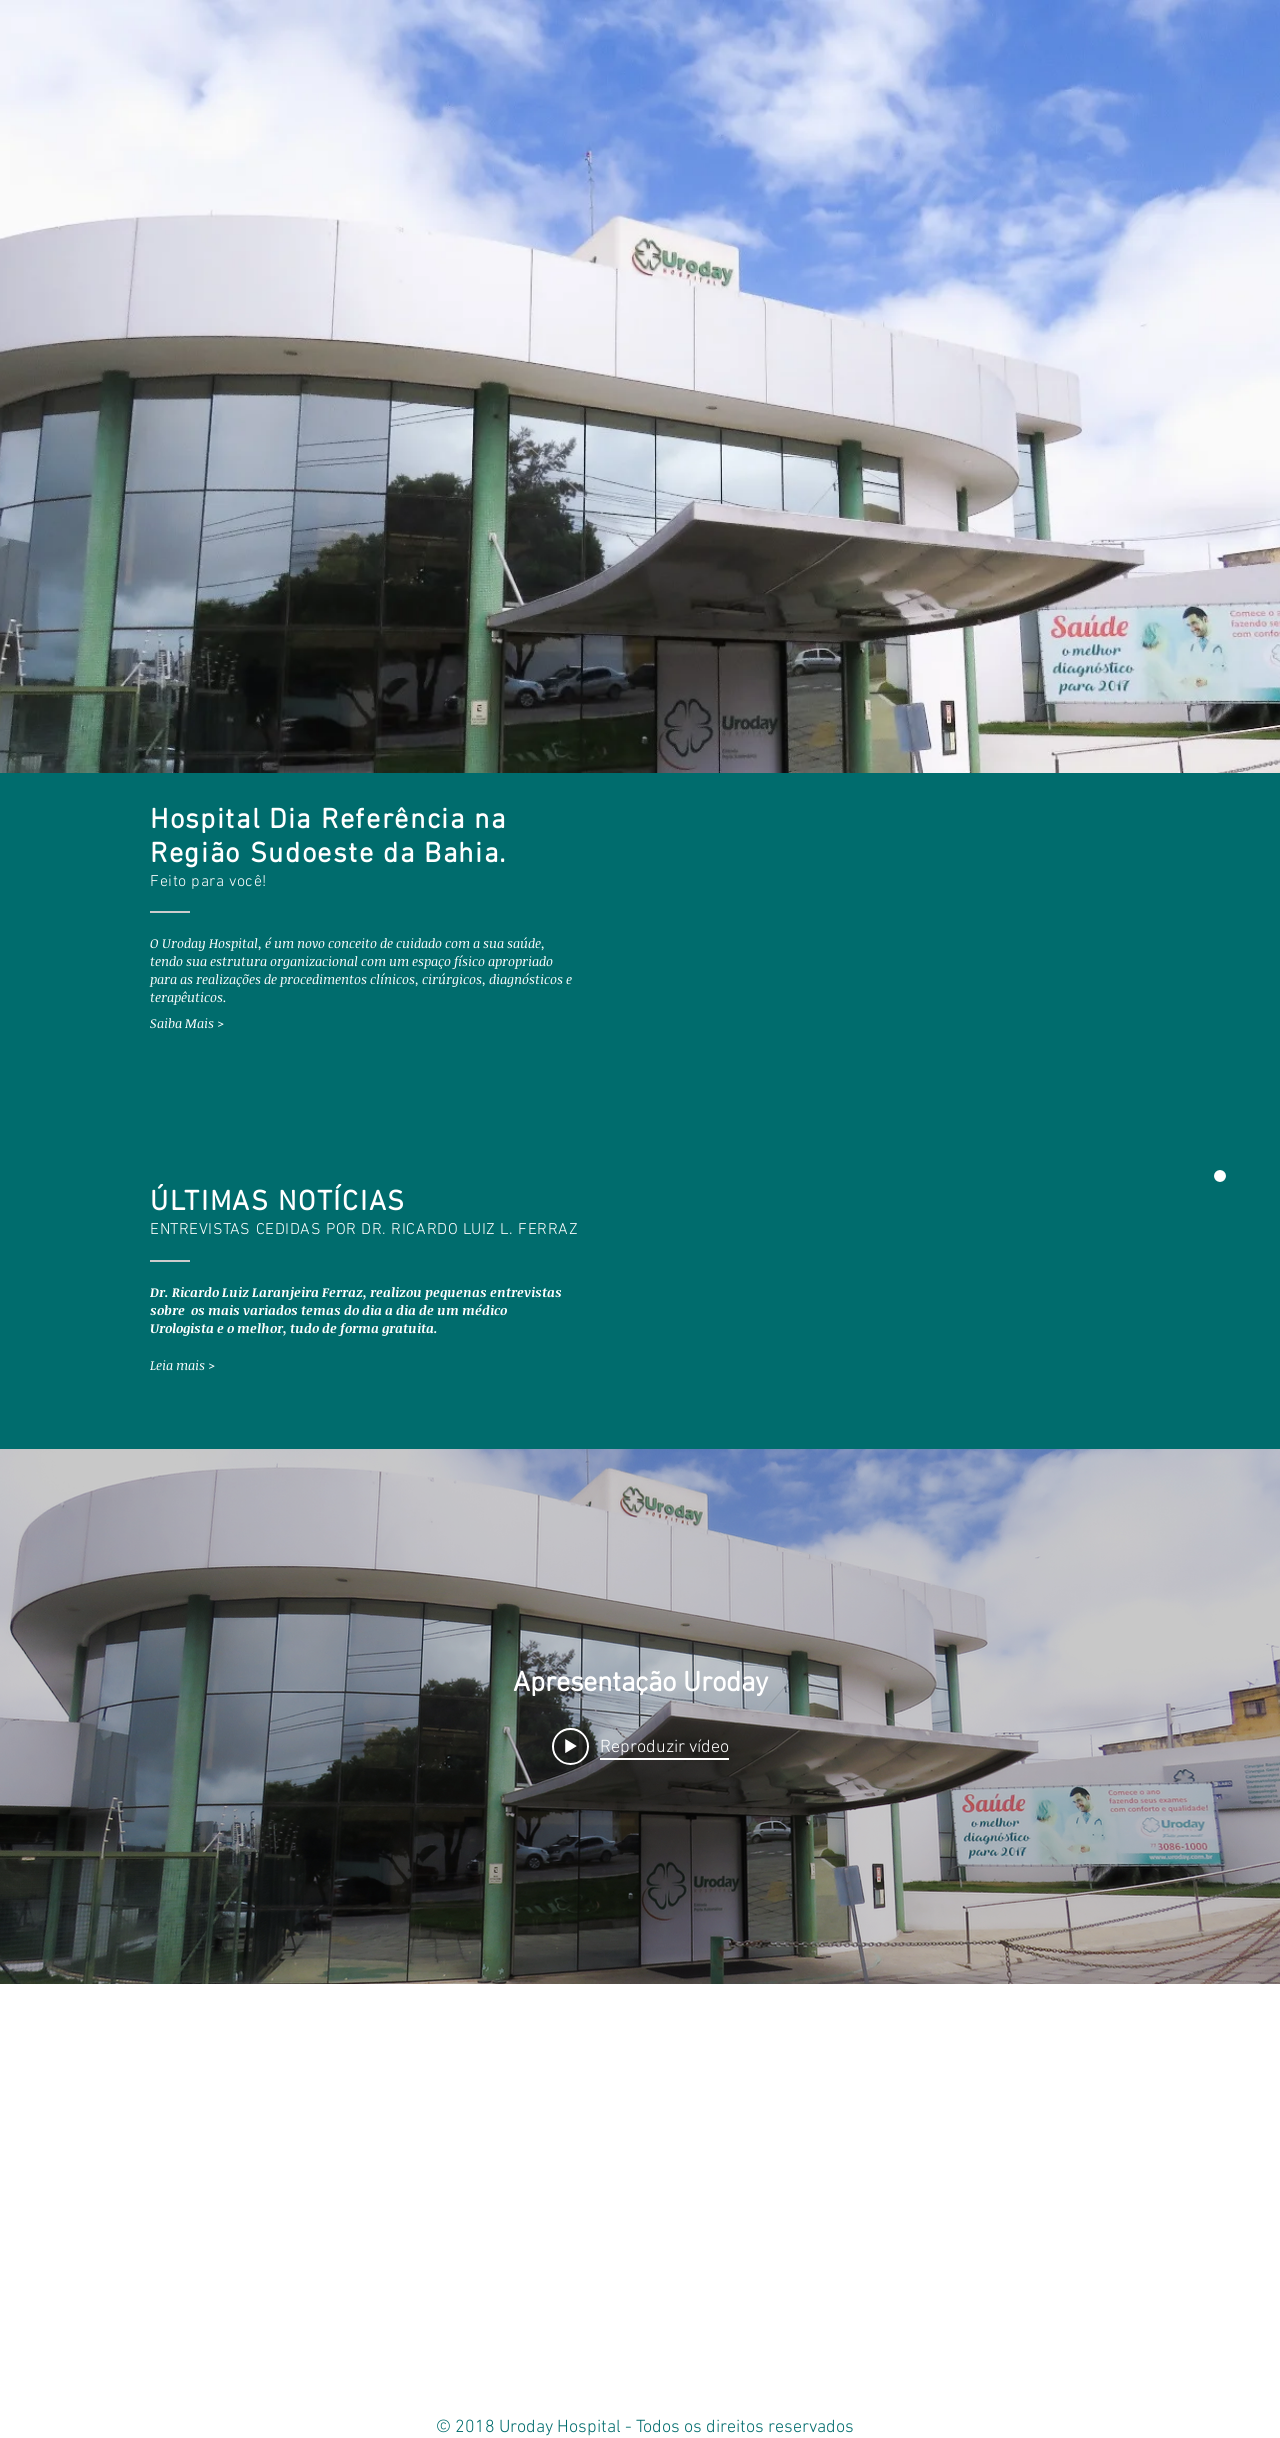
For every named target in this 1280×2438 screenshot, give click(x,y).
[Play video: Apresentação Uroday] (640, 1746)
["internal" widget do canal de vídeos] (640, 1716)
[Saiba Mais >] (215, 1023)
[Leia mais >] (215, 1365)
